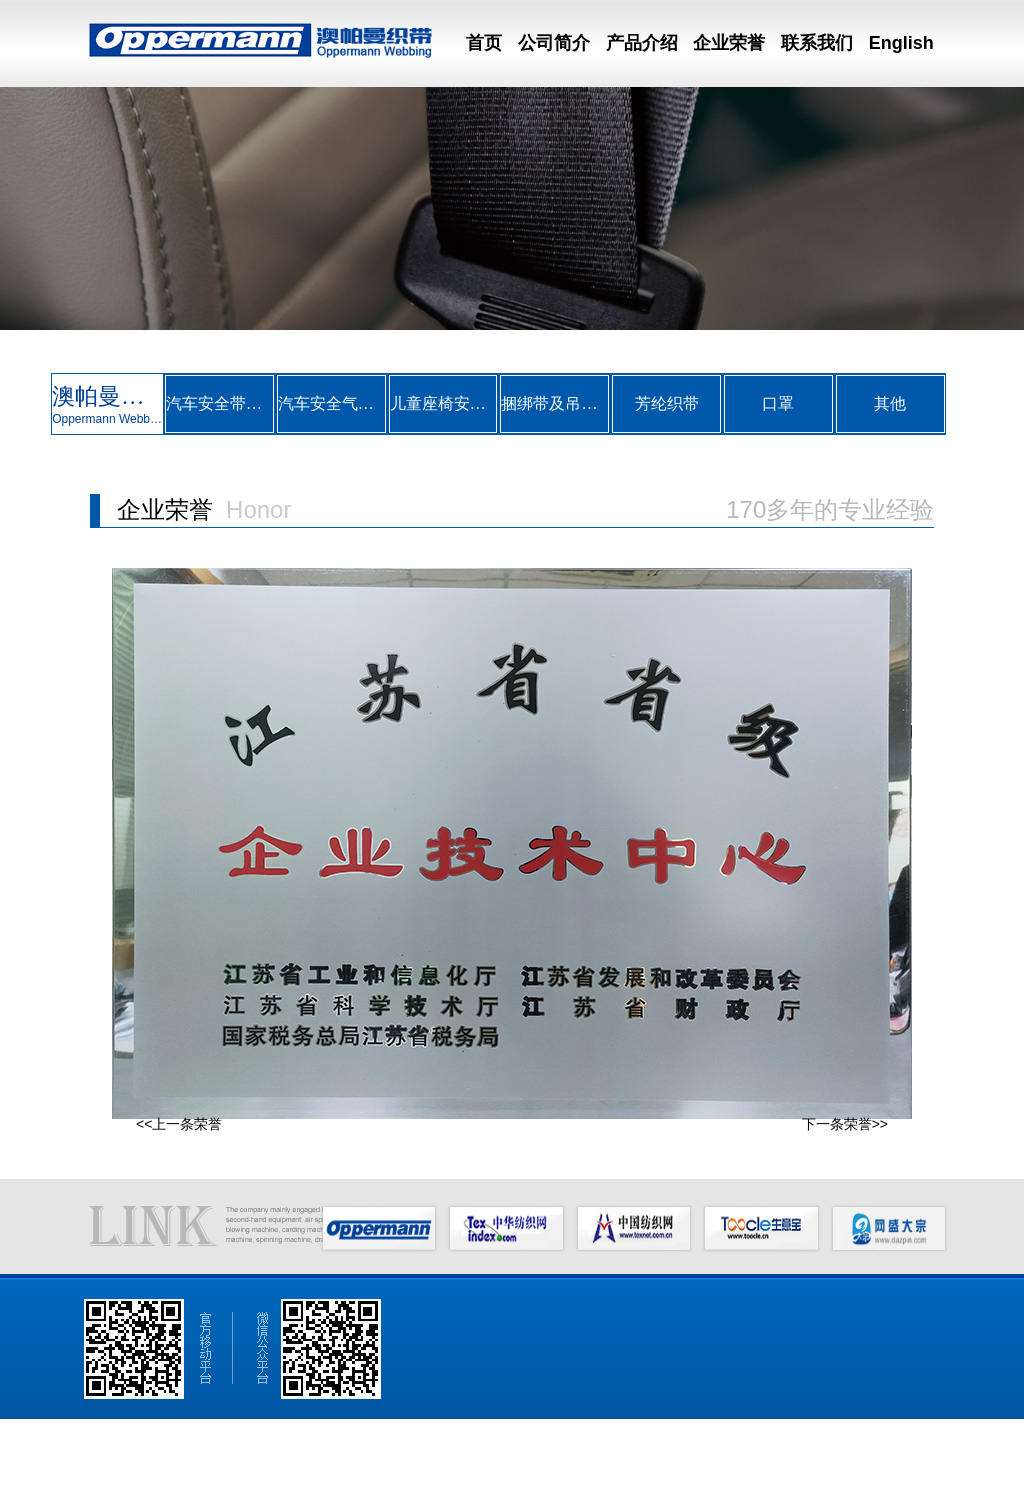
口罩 (778, 403)
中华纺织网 (400, 1497)
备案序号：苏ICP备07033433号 (733, 1497)
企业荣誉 (729, 43)
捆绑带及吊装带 (554, 403)
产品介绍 (642, 43)
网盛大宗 (559, 1497)
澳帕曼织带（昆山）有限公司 (141, 1497)
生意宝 (513, 1497)
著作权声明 (616, 1497)
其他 (890, 403)
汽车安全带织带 (219, 403)
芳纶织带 (667, 403)
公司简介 (554, 43)
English (901, 43)
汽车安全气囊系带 (331, 403)
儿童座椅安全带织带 (443, 403)
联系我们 (817, 43)
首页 (484, 43)
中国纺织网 (462, 1497)
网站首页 (87, 1467)
